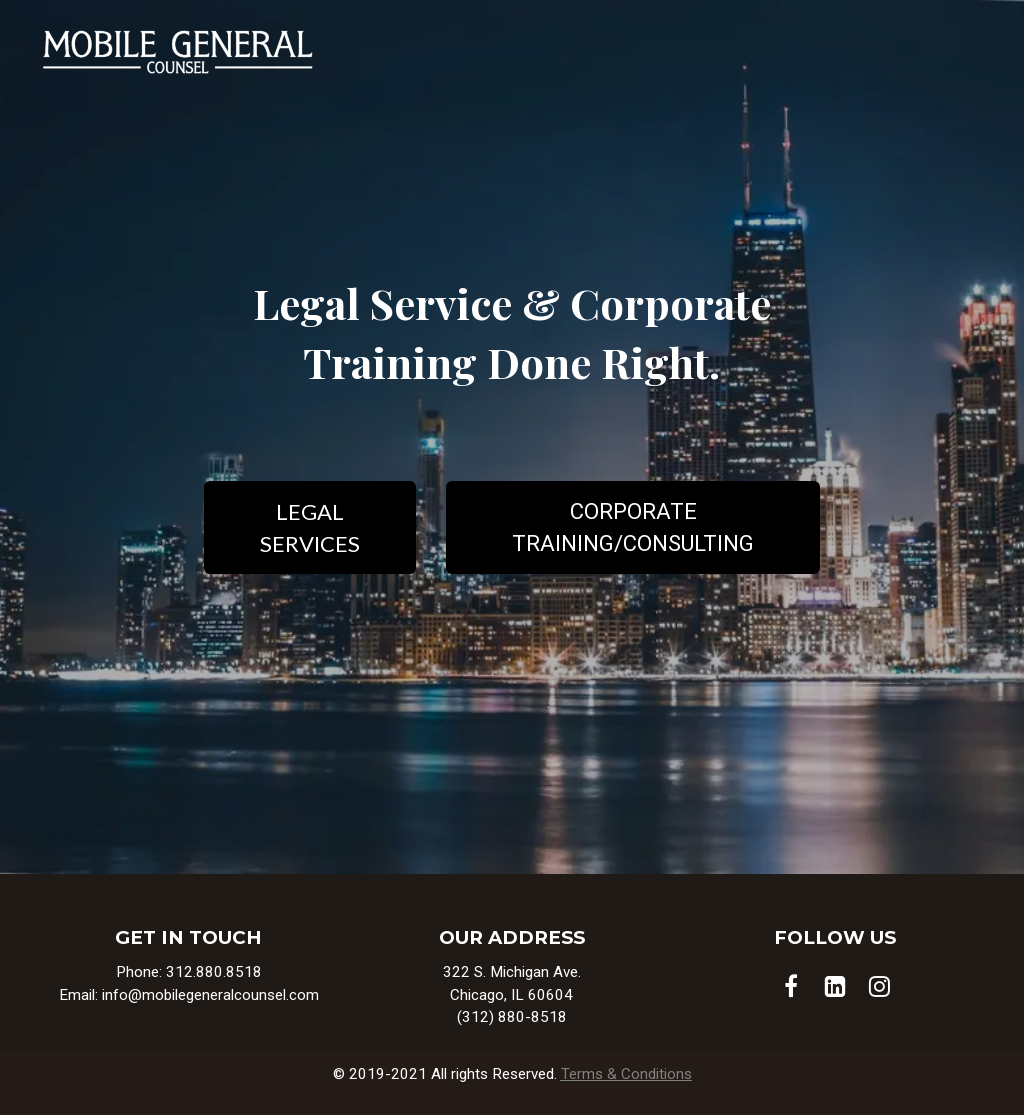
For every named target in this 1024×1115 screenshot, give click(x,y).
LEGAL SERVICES (310, 527)
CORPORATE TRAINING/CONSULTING (633, 527)
